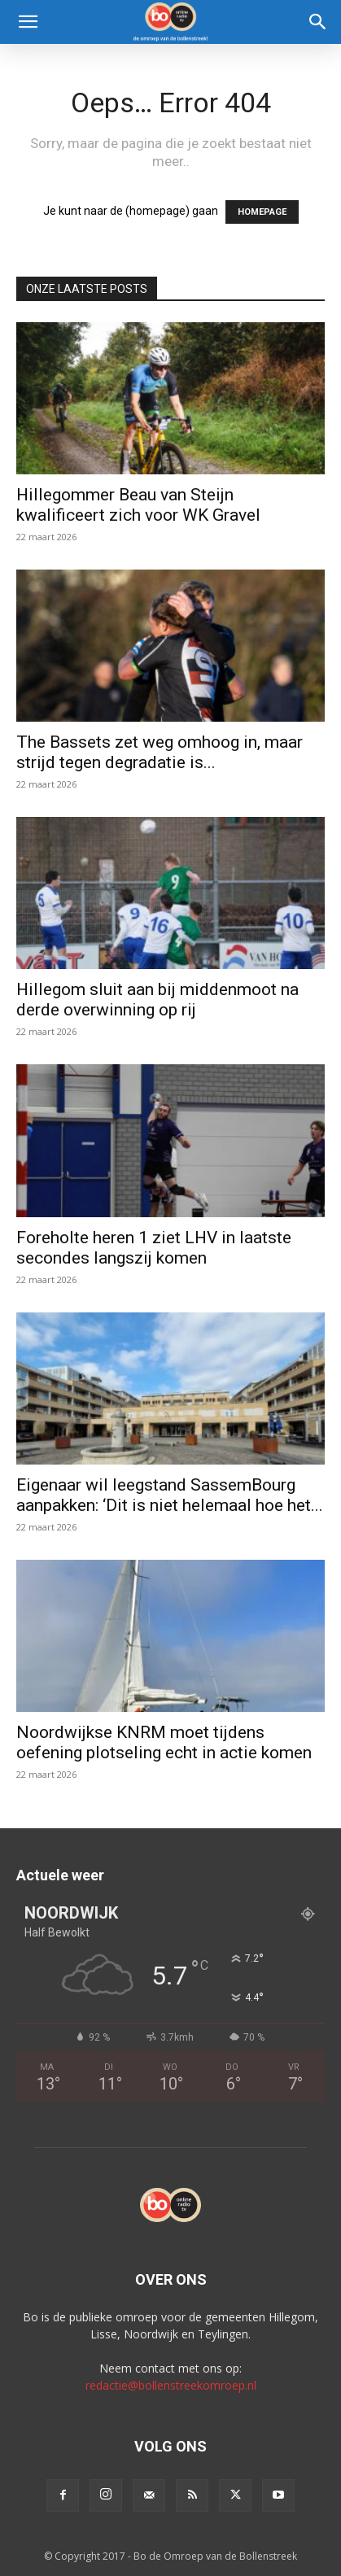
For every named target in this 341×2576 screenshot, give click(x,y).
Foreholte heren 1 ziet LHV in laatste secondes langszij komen (153, 1248)
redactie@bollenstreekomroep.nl (170, 2385)
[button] (28, 22)
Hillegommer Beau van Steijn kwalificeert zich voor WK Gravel (138, 505)
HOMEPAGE (262, 212)
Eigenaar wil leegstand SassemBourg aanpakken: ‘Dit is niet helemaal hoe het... (169, 1495)
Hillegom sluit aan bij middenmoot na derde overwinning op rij (157, 999)
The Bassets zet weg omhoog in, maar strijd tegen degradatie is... (159, 752)
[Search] (318, 22)
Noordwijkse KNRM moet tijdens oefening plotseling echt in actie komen (164, 1742)
